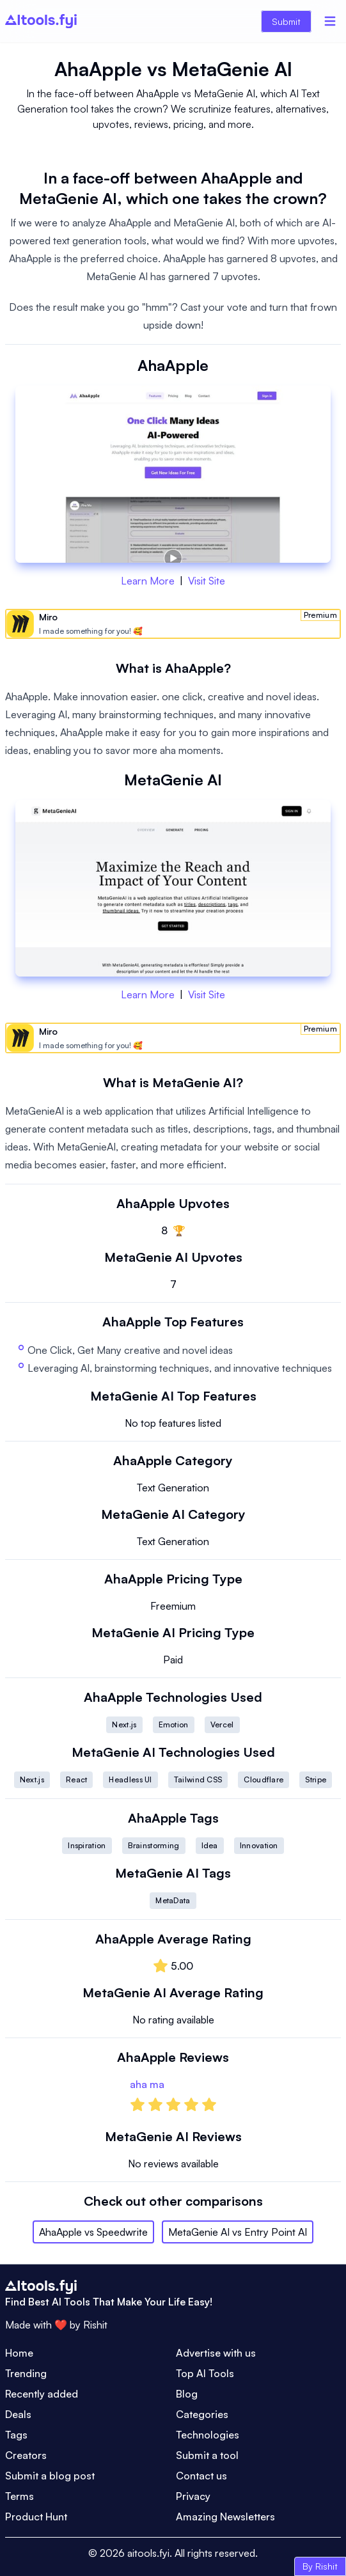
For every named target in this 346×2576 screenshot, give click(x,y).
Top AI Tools (205, 2373)
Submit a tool (207, 2455)
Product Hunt (36, 2516)
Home (19, 2352)
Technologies (207, 2434)
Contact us (201, 2475)
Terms (19, 2496)
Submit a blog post (50, 2475)
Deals (18, 2414)
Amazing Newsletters (225, 2516)
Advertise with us (216, 2352)
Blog (187, 2393)
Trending (26, 2373)
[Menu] (330, 21)
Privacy (193, 2496)
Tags (16, 2434)
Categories (202, 2414)
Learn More (148, 580)
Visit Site (206, 580)
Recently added (41, 2393)
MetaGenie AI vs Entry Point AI (237, 2232)
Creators (26, 2455)
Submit (286, 21)
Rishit (95, 2324)
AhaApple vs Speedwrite (93, 2232)
